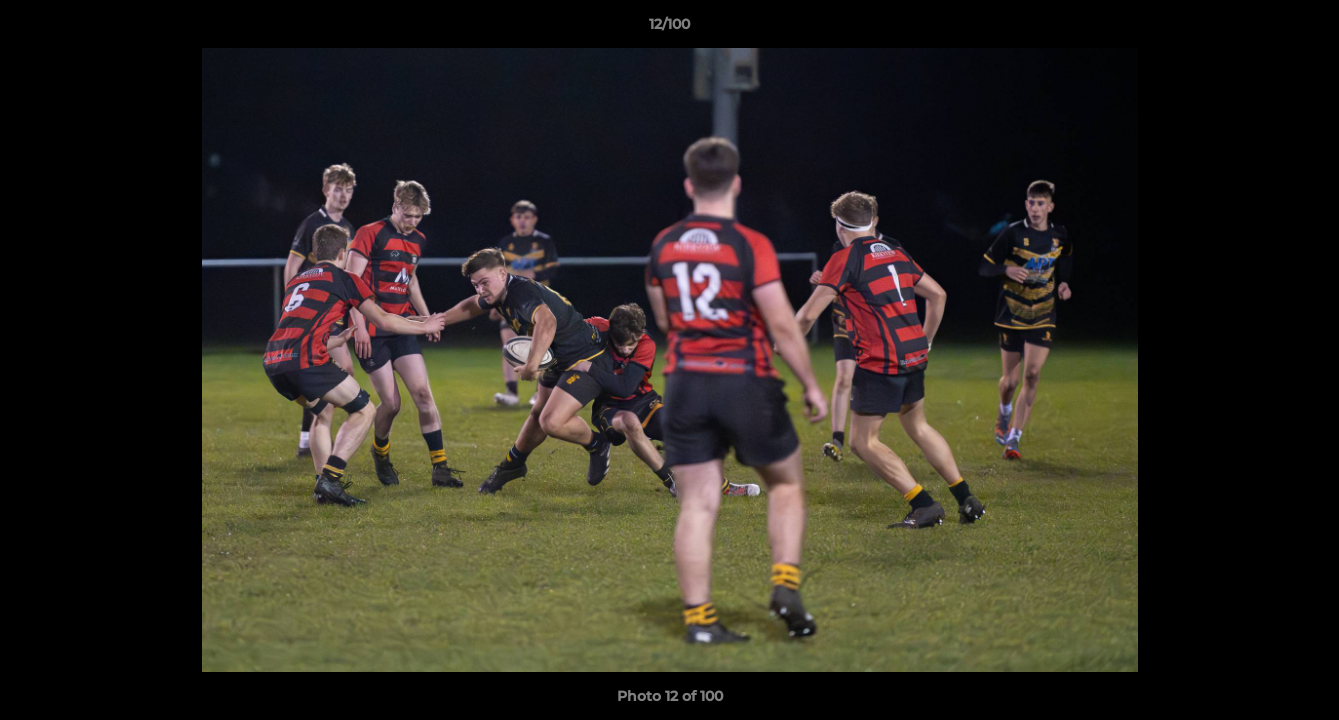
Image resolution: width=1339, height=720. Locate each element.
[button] (1303, 29)
